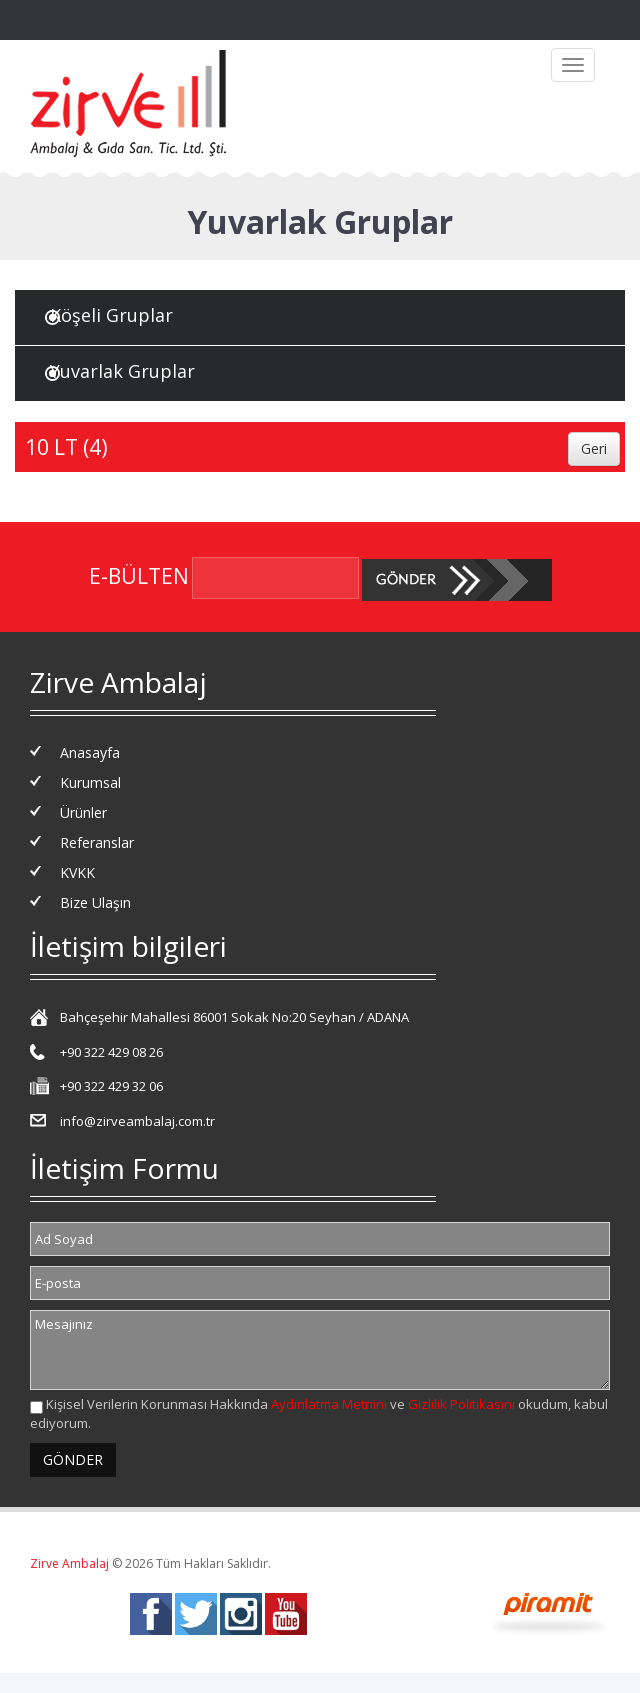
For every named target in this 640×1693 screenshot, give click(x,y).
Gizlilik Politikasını (461, 1404)
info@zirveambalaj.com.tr (137, 1121)
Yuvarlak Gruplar (122, 371)
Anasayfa (90, 752)
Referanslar (97, 842)
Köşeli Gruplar (111, 315)
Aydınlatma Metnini (329, 1404)
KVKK (77, 872)
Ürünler (83, 812)
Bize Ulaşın (95, 902)
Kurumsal (90, 782)
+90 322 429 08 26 (111, 1052)
